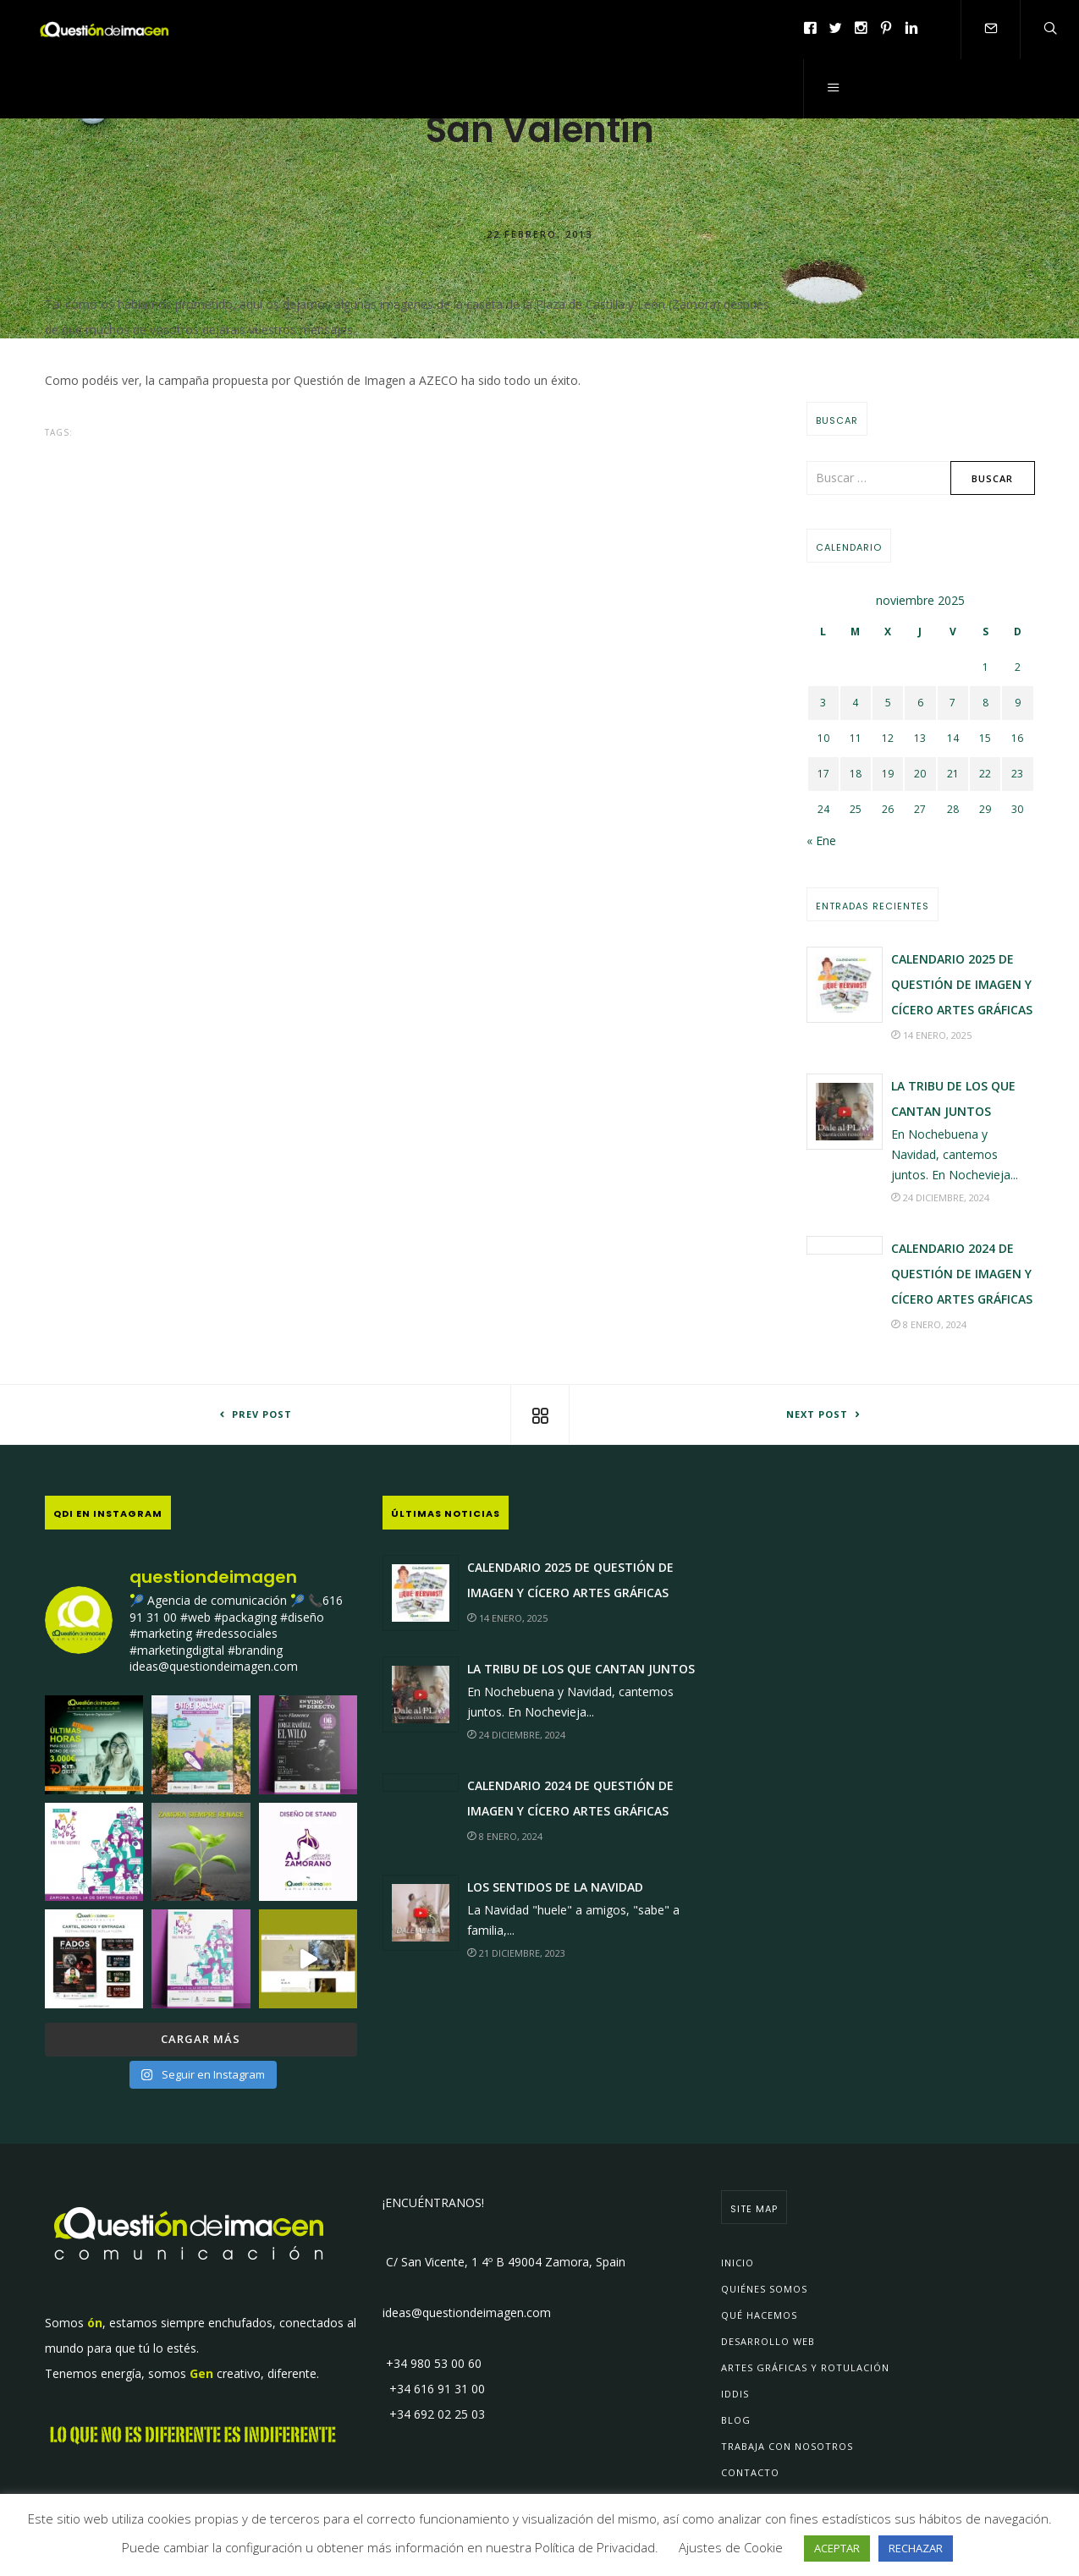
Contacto (750, 2472)
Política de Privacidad (595, 2547)
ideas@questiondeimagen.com (467, 2312)
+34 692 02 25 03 (434, 2414)
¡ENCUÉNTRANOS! (433, 2202)
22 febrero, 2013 (539, 233)
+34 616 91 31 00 (434, 2389)
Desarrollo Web (768, 2341)
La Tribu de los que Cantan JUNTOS (581, 1669)
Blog (736, 2420)
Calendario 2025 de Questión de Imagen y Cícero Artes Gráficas (961, 984)
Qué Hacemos (759, 2315)
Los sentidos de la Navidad (555, 1887)
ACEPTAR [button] (837, 2548)
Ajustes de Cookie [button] (731, 2547)
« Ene (821, 840)
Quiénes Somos (764, 2288)
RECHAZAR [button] (916, 2548)
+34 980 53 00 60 (432, 2363)
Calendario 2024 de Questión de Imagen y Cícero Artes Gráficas (961, 1273)
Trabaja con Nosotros (787, 2446)
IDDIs (735, 2393)
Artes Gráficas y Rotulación (805, 2367)
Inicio (737, 2262)
